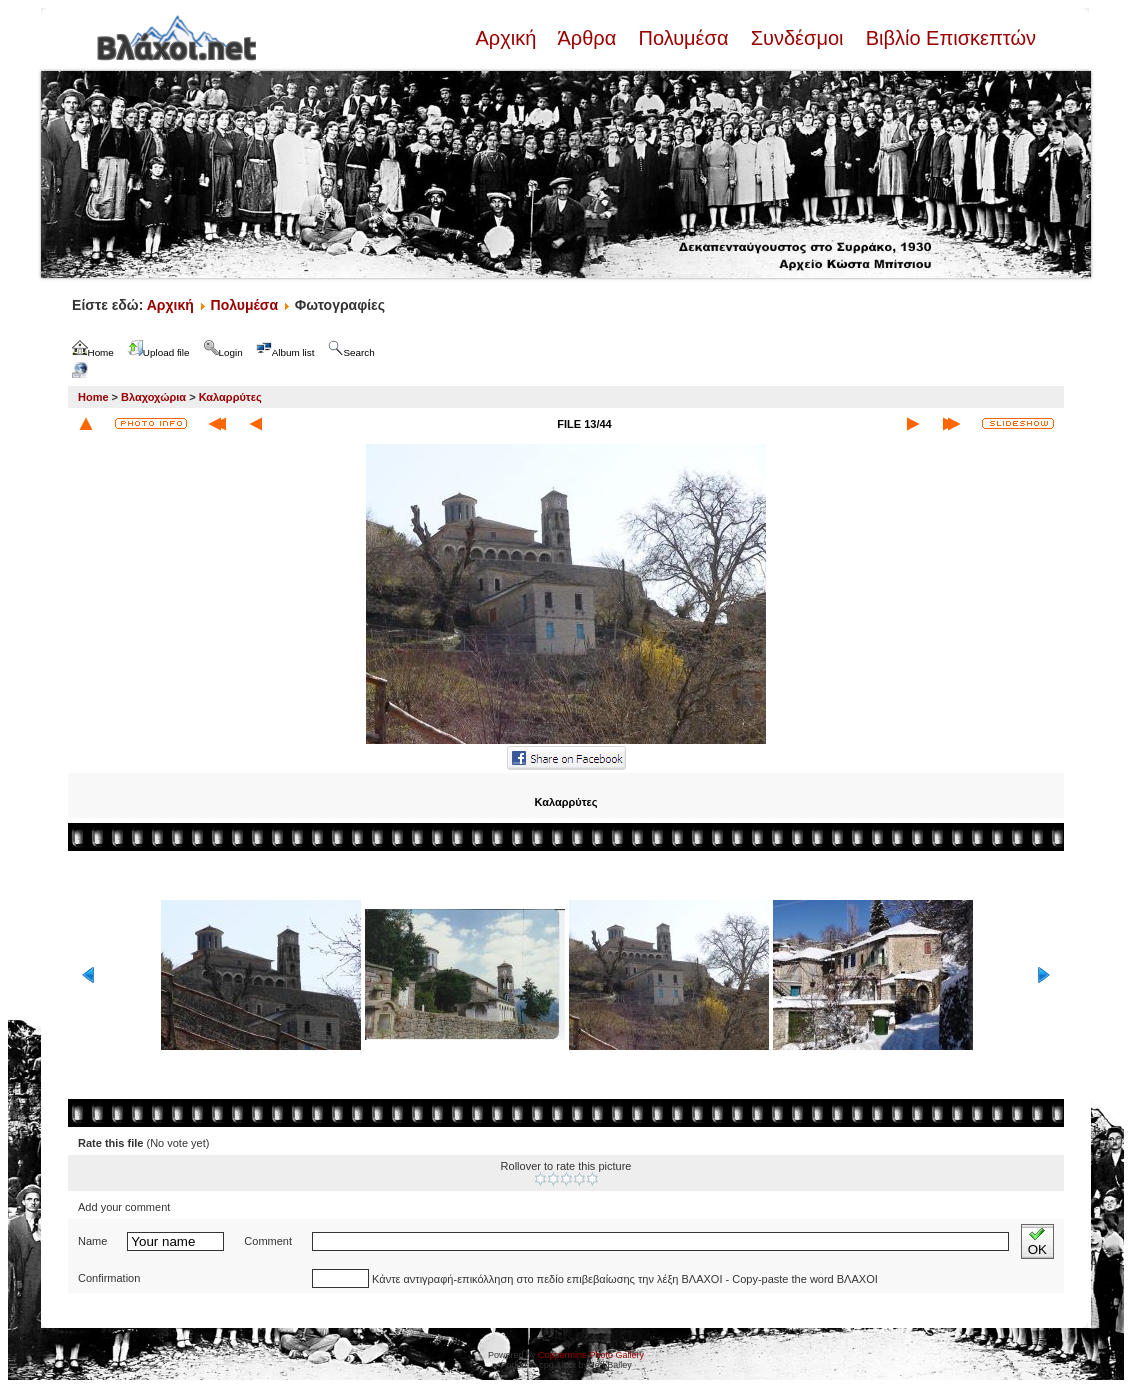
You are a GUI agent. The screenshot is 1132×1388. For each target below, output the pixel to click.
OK (1037, 1241)
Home (93, 397)
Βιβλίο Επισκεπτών (948, 38)
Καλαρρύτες (230, 397)
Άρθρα (587, 38)
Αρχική (508, 38)
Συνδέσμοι (797, 38)
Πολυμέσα (683, 38)
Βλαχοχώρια (153, 397)
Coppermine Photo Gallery (591, 1355)
